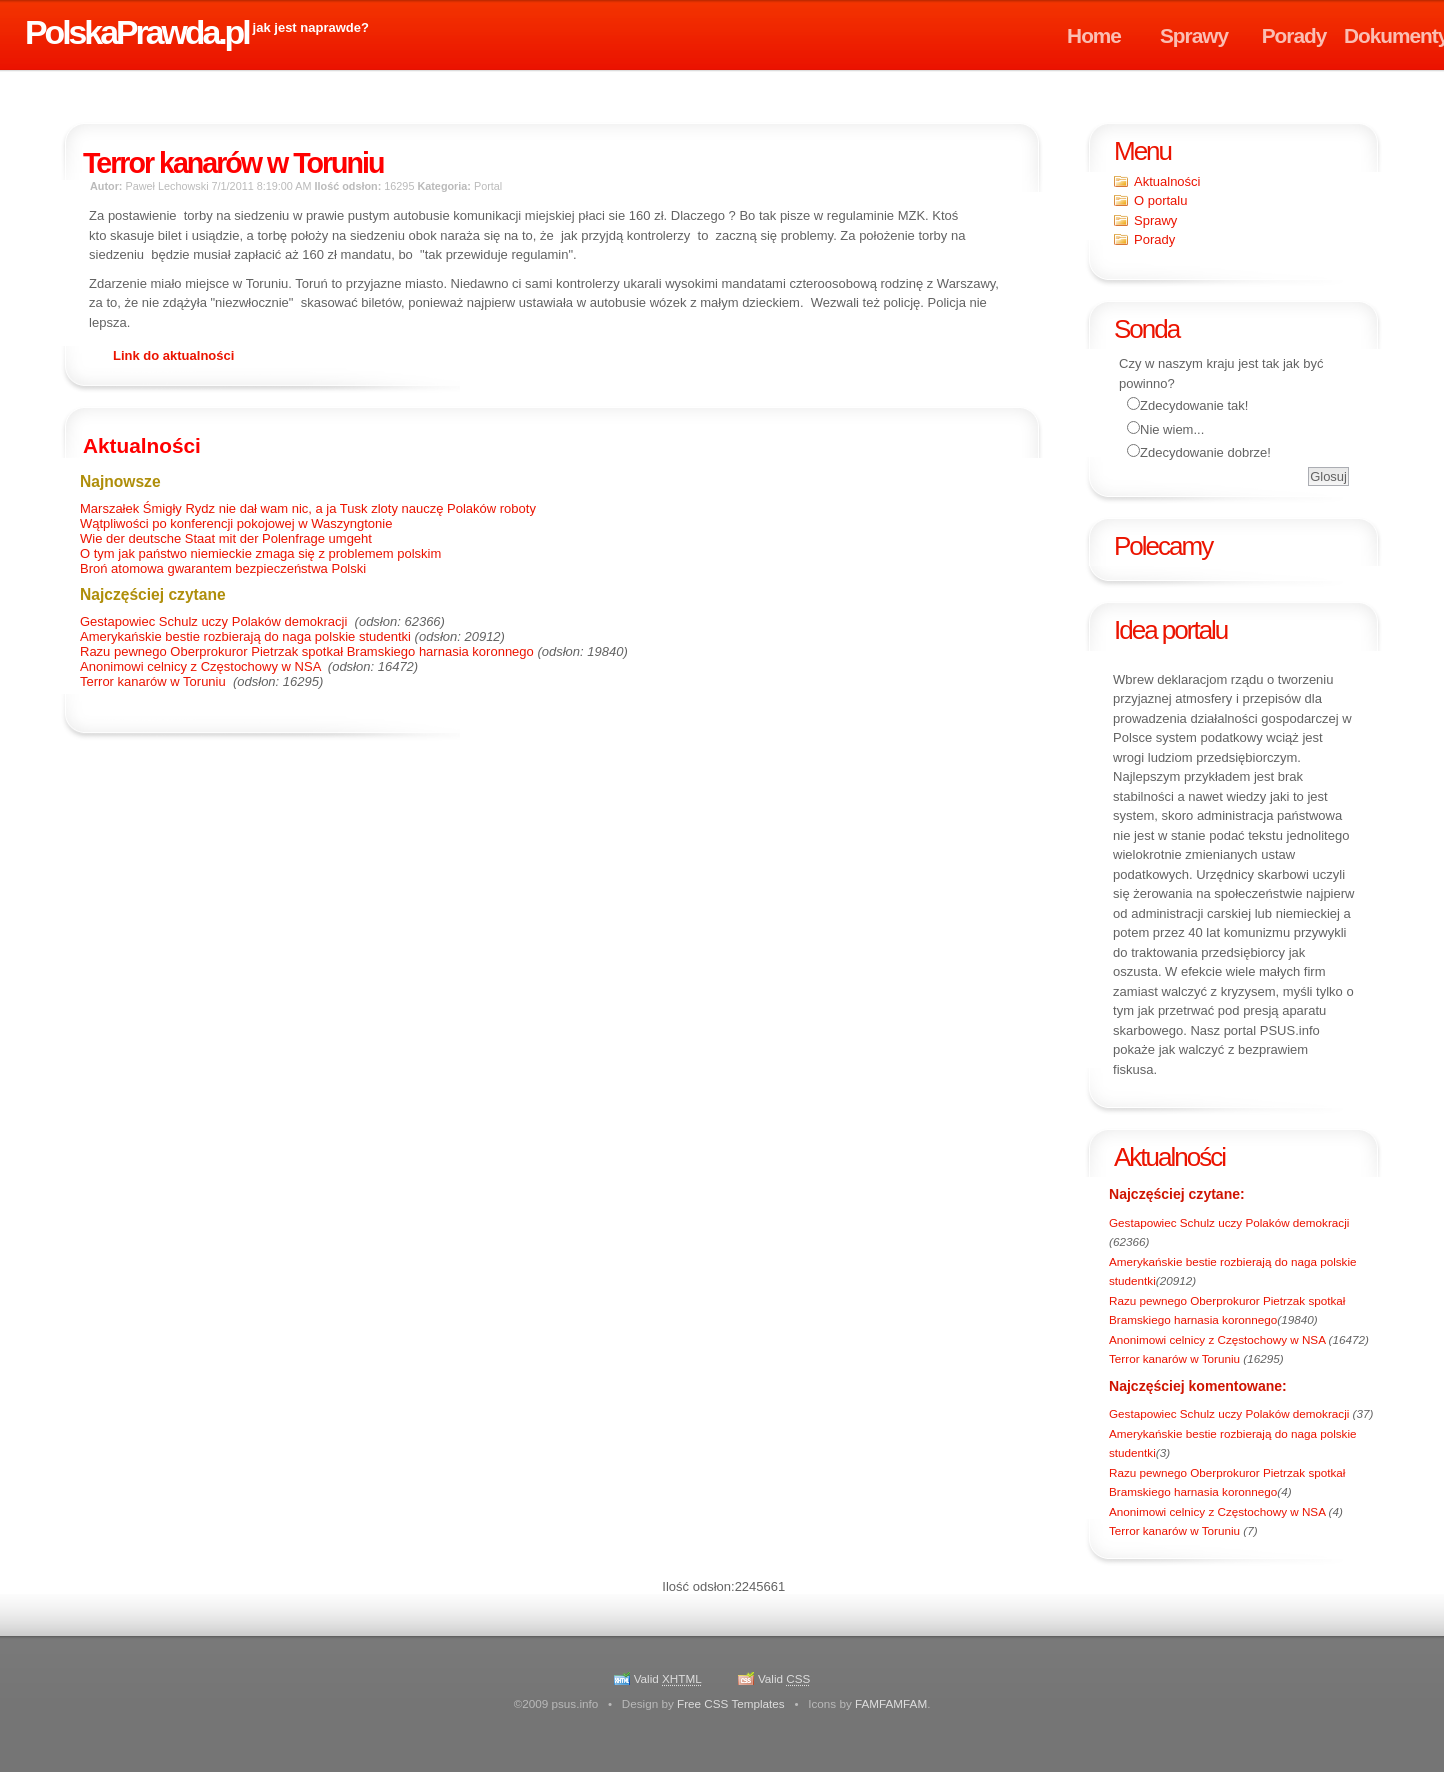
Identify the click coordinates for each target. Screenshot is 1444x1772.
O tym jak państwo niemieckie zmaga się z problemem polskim (260, 553)
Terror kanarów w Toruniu (1176, 1358)
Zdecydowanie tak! (1194, 405)
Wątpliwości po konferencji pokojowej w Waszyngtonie (236, 523)
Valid (668, 1678)
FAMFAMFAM (891, 1703)
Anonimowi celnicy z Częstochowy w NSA (1219, 1339)
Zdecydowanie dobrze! (1205, 452)
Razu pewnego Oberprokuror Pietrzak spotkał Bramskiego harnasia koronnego (307, 651)
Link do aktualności (173, 355)
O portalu (1160, 200)
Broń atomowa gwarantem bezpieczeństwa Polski (223, 568)
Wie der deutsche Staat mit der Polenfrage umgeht (226, 538)
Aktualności (1167, 181)
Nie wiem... (1172, 429)
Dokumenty (1394, 35)
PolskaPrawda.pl (137, 32)
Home (1094, 35)
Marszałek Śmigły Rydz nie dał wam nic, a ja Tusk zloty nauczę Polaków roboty (308, 508)
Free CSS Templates (731, 1703)
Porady (1294, 35)
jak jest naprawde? (311, 27)
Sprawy (1194, 35)
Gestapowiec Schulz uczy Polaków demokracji (1229, 1222)
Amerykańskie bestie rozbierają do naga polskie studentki (245, 636)
